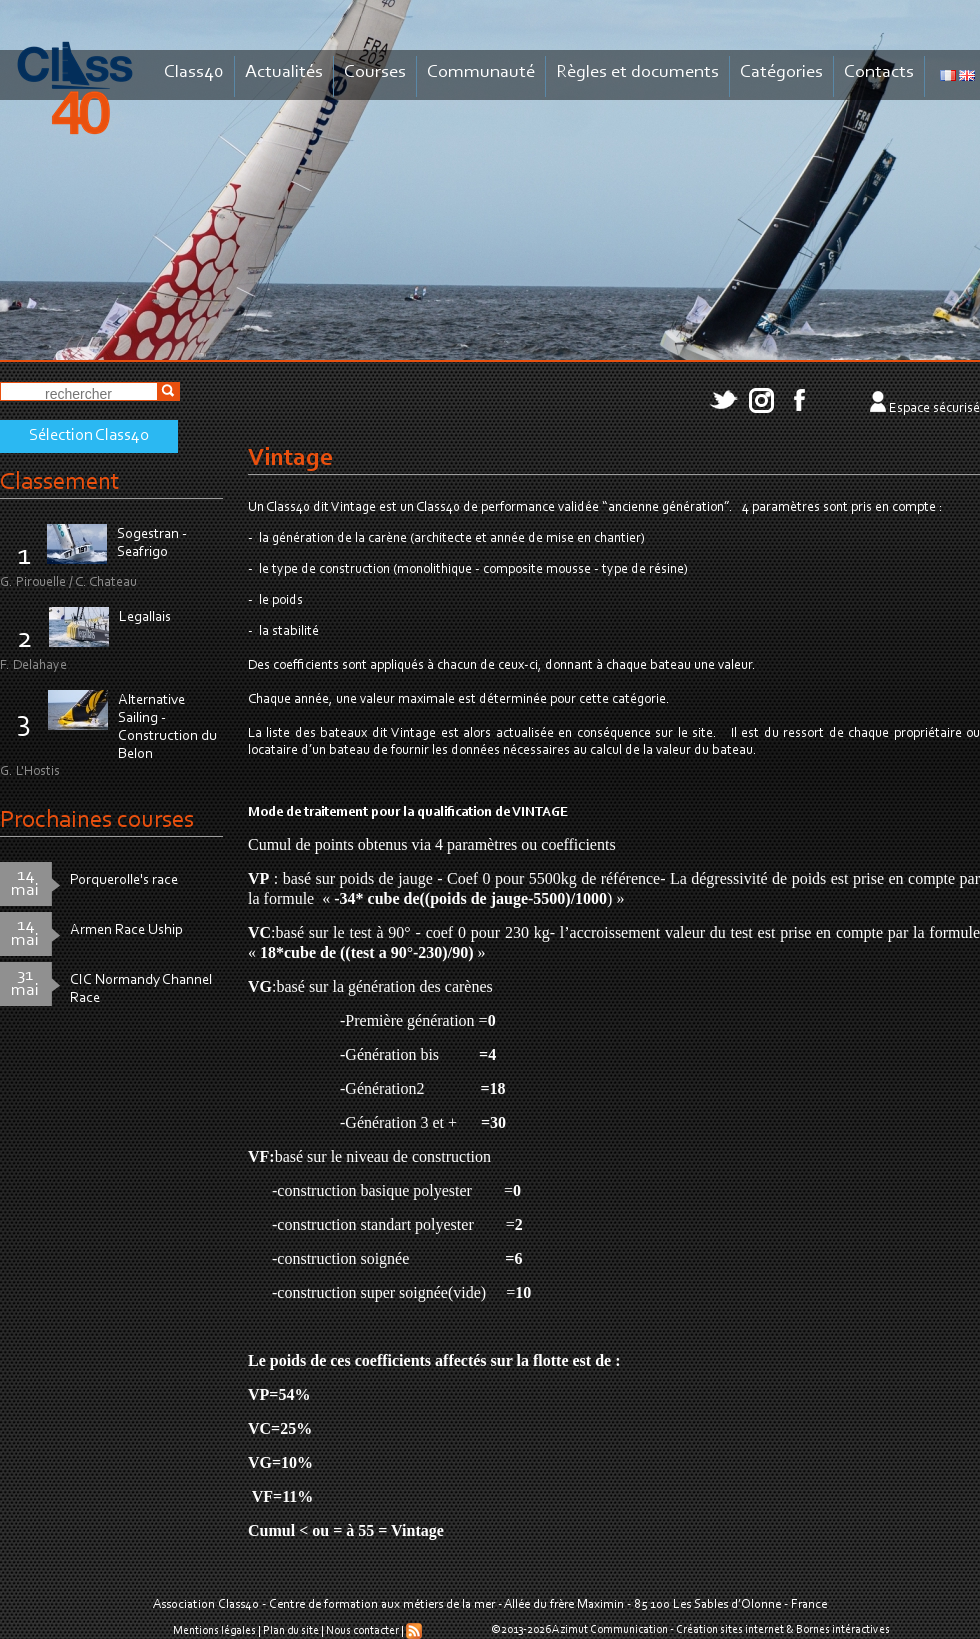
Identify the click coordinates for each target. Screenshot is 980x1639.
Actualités (284, 72)
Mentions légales (214, 1631)
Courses (375, 72)
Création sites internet (730, 1630)
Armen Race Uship (126, 930)
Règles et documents (637, 72)
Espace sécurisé (934, 409)
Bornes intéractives (843, 1630)
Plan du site (291, 1631)
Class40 (194, 72)
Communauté (481, 72)
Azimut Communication (610, 1630)
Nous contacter (362, 1631)
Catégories (781, 72)
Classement (60, 482)
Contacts (879, 72)
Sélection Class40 (89, 436)
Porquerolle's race (124, 880)
